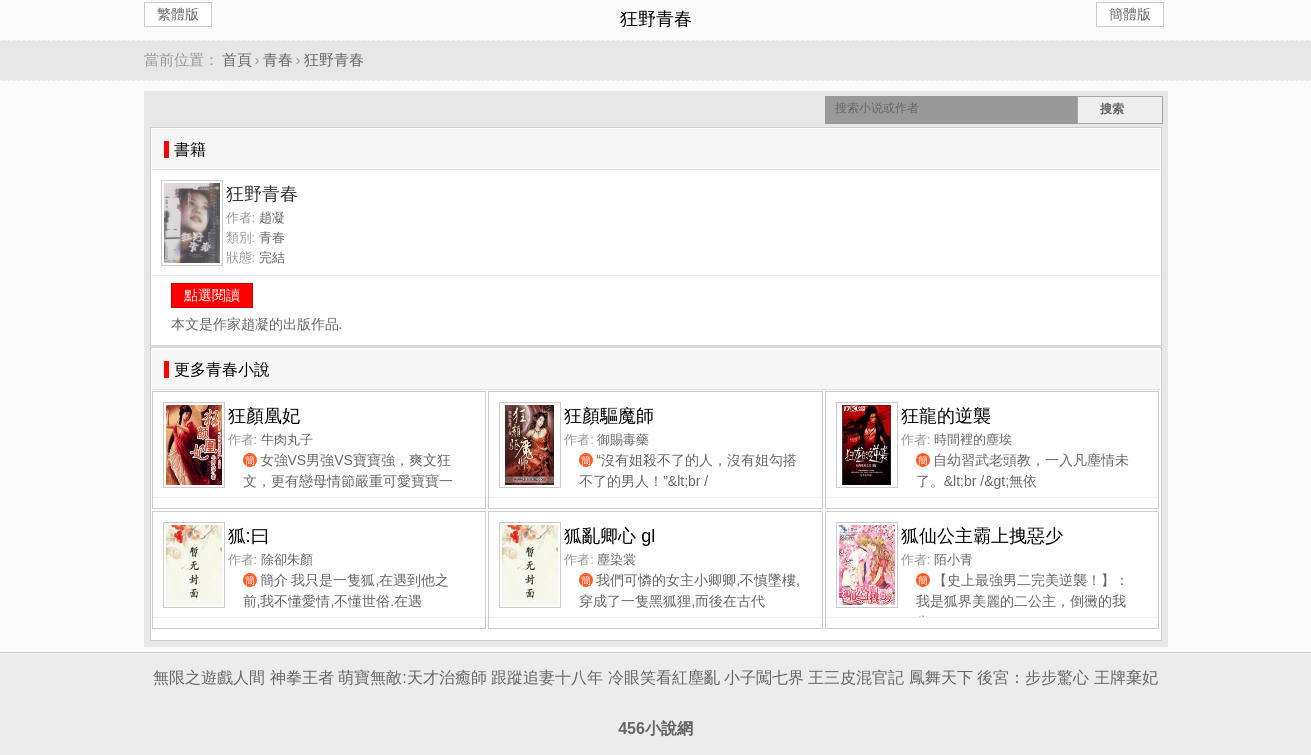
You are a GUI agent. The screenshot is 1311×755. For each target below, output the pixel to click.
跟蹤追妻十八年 (547, 677)
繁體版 (178, 14)
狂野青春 (334, 59)
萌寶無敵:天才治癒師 (412, 677)
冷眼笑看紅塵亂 (664, 677)
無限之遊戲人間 (209, 677)
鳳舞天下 (941, 677)
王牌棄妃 (1126, 677)
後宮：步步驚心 (1033, 677)
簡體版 (1130, 14)
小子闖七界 (764, 677)
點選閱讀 (212, 295)
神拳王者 (302, 677)
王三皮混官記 (856, 677)
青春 (278, 59)
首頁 (237, 59)
